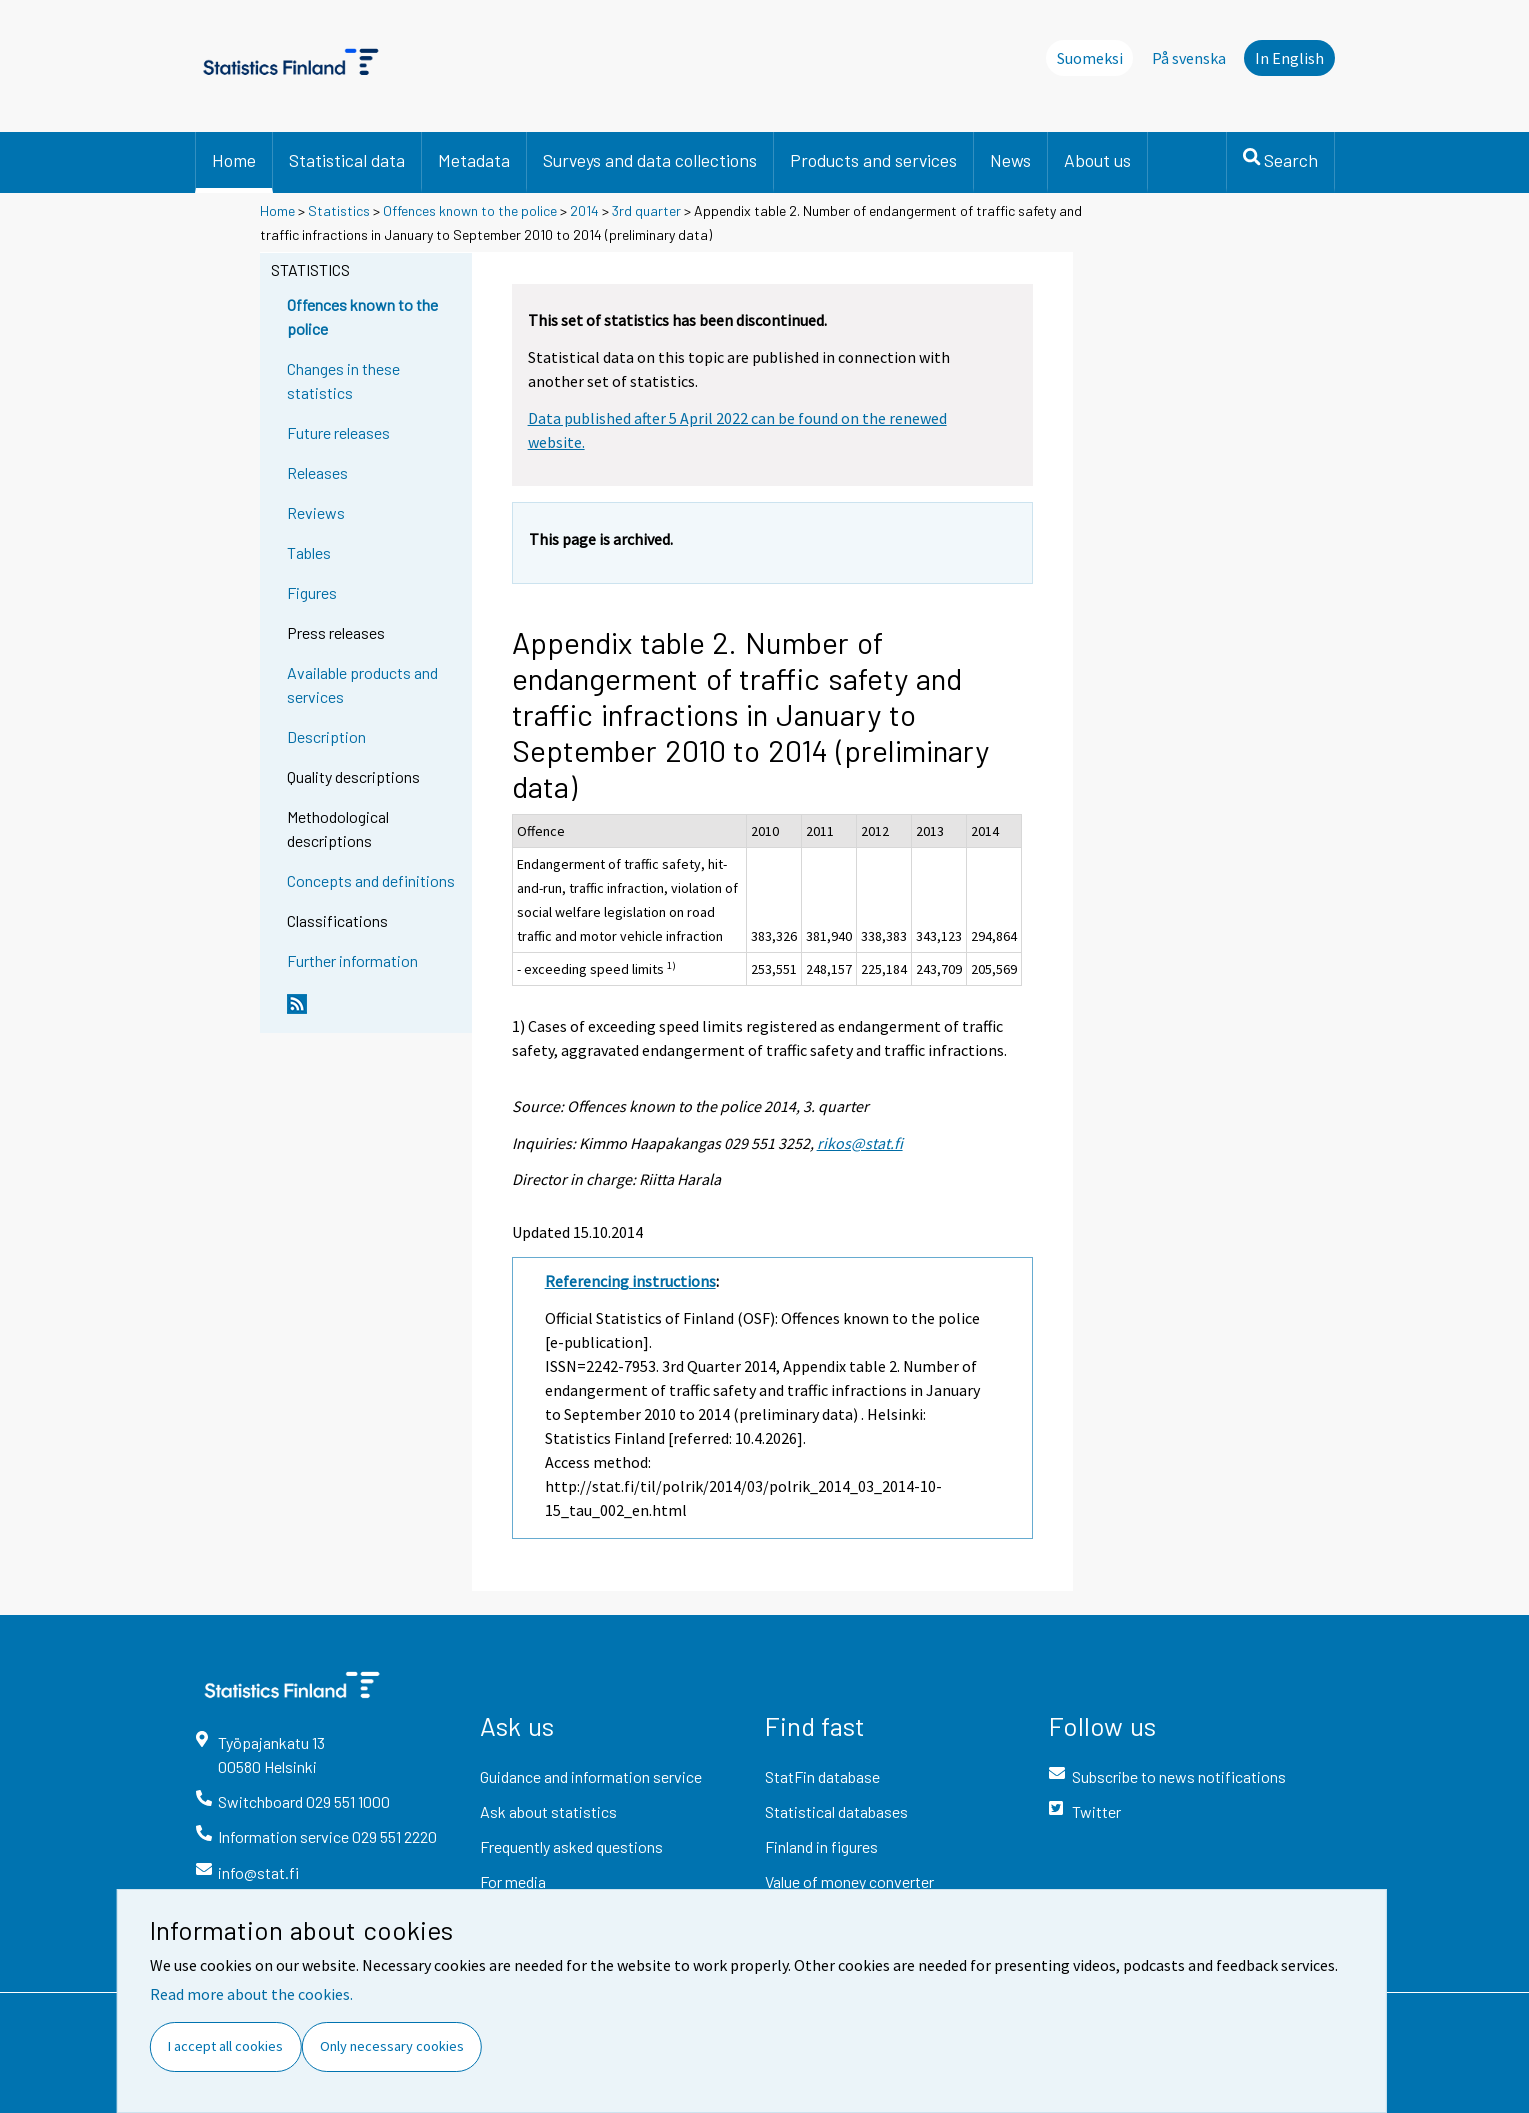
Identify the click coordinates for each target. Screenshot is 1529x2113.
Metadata (474, 160)
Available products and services (362, 684)
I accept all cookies (225, 2046)
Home (234, 160)
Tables (309, 552)
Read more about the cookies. (251, 1994)
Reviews (316, 512)
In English (1289, 58)
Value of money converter (849, 1881)
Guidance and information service (591, 1776)
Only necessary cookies (392, 2046)
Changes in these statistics (343, 380)
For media (513, 1881)
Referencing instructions (630, 1281)
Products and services (873, 160)
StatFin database (822, 1776)
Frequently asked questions (571, 1846)
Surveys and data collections (650, 160)
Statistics (339, 210)
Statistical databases (836, 1811)
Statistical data (347, 160)
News (1010, 160)
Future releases (338, 432)
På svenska (1189, 58)
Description (326, 736)
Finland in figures (821, 1846)
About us (1097, 160)
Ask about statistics (548, 1811)
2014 (584, 210)
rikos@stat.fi (860, 1143)
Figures (312, 592)
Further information (352, 960)
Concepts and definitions (371, 880)
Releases (317, 472)
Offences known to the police (470, 210)
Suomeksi (1090, 58)
